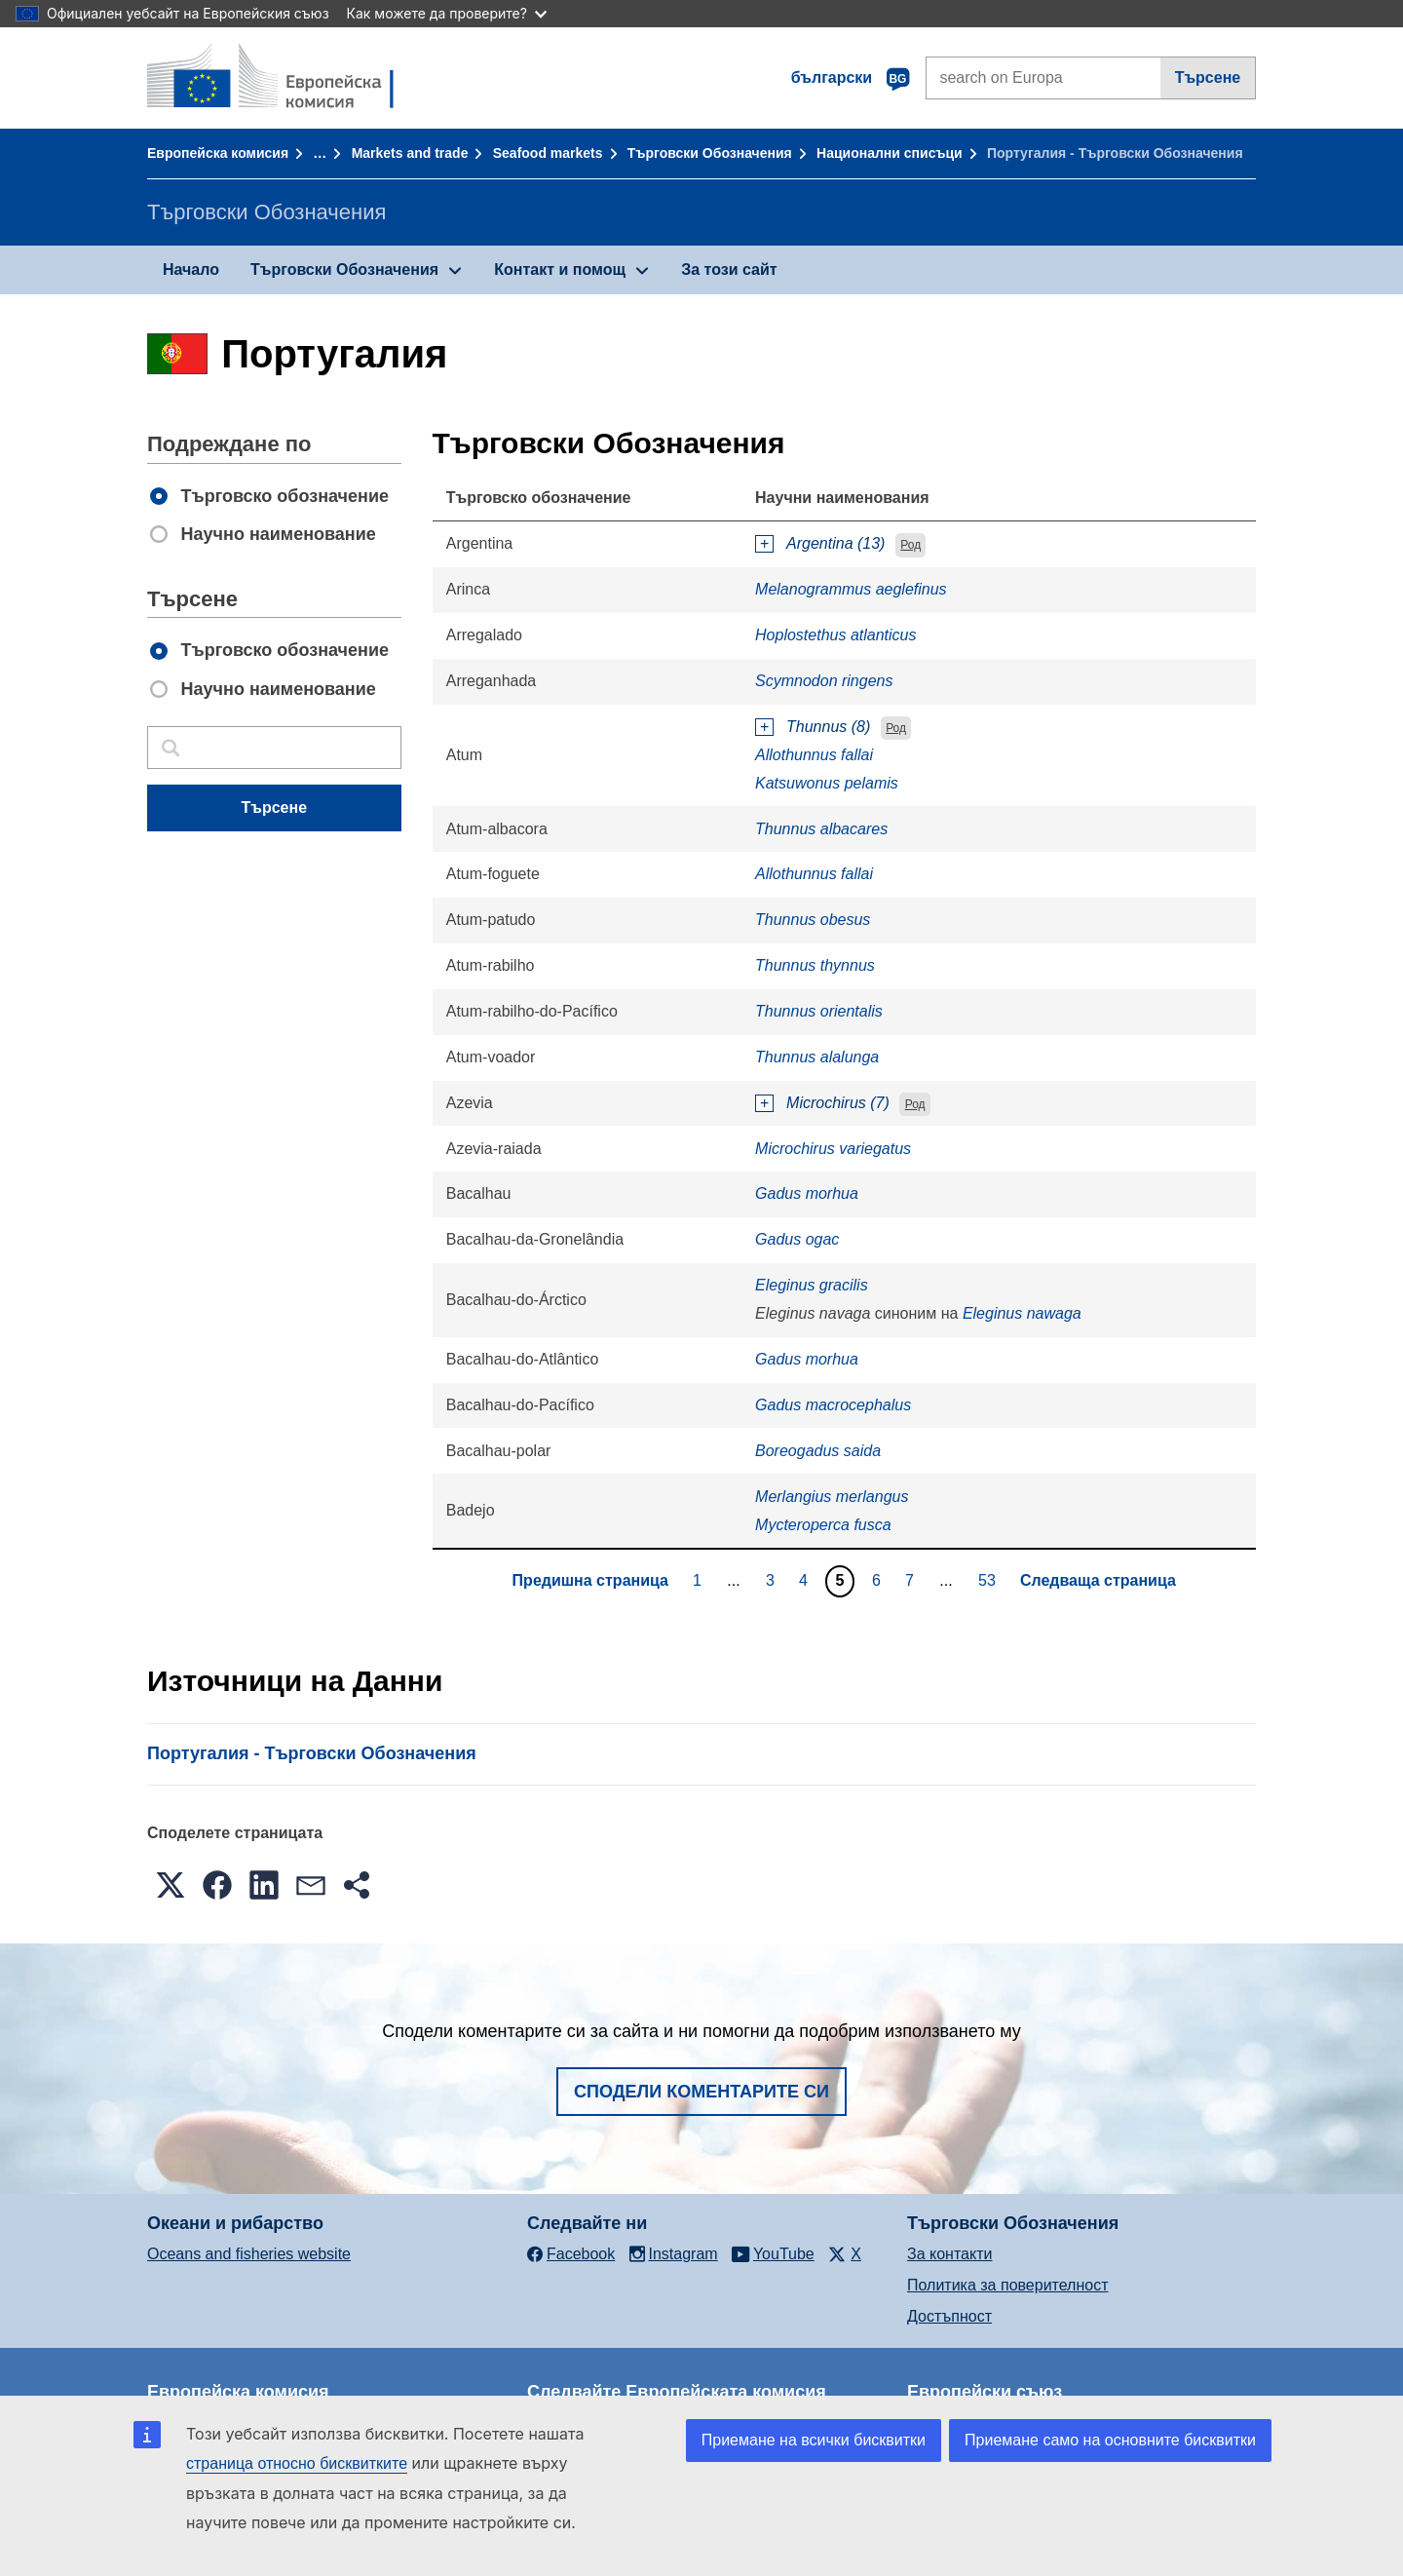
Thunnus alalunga (817, 1057)
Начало (191, 269)
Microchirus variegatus (833, 1148)
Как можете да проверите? (447, 13)
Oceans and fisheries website (249, 2254)
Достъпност (949, 2316)
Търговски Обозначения (709, 153)
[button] (170, 1884)
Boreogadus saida (818, 1450)
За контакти (949, 2254)
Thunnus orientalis (819, 1011)
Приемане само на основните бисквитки (1110, 2440)
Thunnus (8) (828, 726)
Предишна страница (590, 1580)
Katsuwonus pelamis (826, 783)
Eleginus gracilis (811, 1285)
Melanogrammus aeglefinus (851, 589)
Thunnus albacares (821, 829)
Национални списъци (889, 153)
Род (910, 545)
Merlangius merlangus (831, 1496)
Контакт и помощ (560, 269)
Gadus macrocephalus (833, 1405)
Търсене (1208, 77)
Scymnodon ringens (823, 681)
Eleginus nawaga (1022, 1313)
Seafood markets (548, 153)
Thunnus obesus (812, 919)
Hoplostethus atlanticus (835, 635)
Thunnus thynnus (815, 965)
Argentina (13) (835, 543)
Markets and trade (410, 153)
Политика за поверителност (1008, 2285)
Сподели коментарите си (701, 2091)
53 (989, 1580)
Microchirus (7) (838, 1103)
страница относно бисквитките (296, 2463)
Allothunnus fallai (814, 755)
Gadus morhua (806, 1193)
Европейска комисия (217, 153)
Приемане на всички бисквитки (814, 2440)
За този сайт (729, 269)
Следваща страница (1098, 1580)
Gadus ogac (797, 1239)
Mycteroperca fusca (823, 1525)
